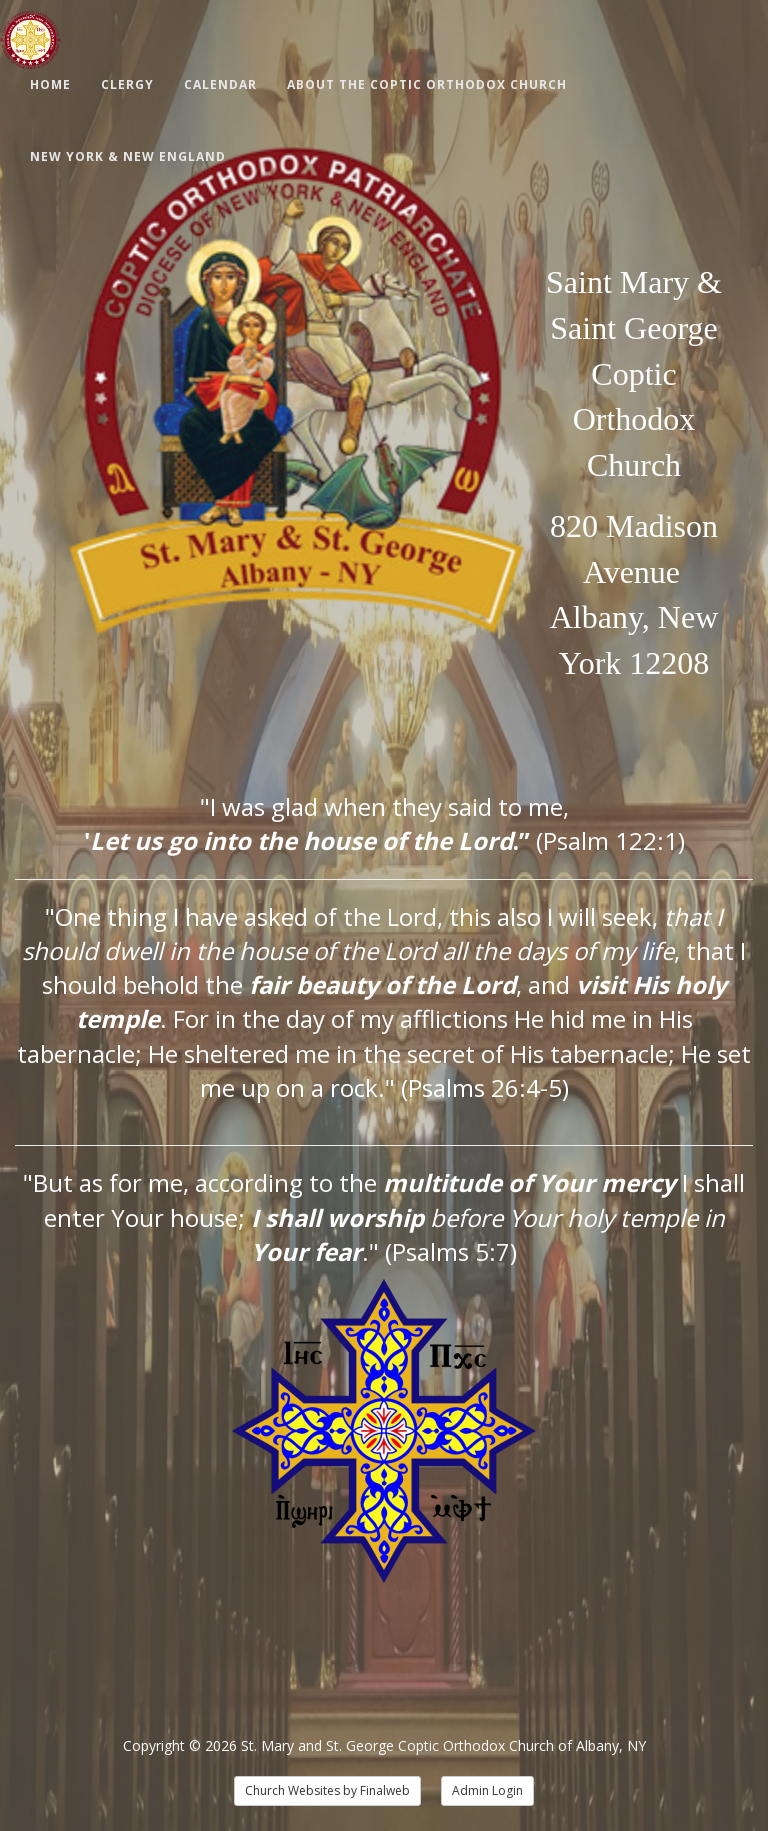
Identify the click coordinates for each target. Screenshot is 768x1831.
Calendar (220, 84)
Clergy (127, 84)
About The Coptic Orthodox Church (427, 84)
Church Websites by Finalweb (327, 1790)
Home (50, 84)
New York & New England (128, 156)
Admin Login (487, 1790)
